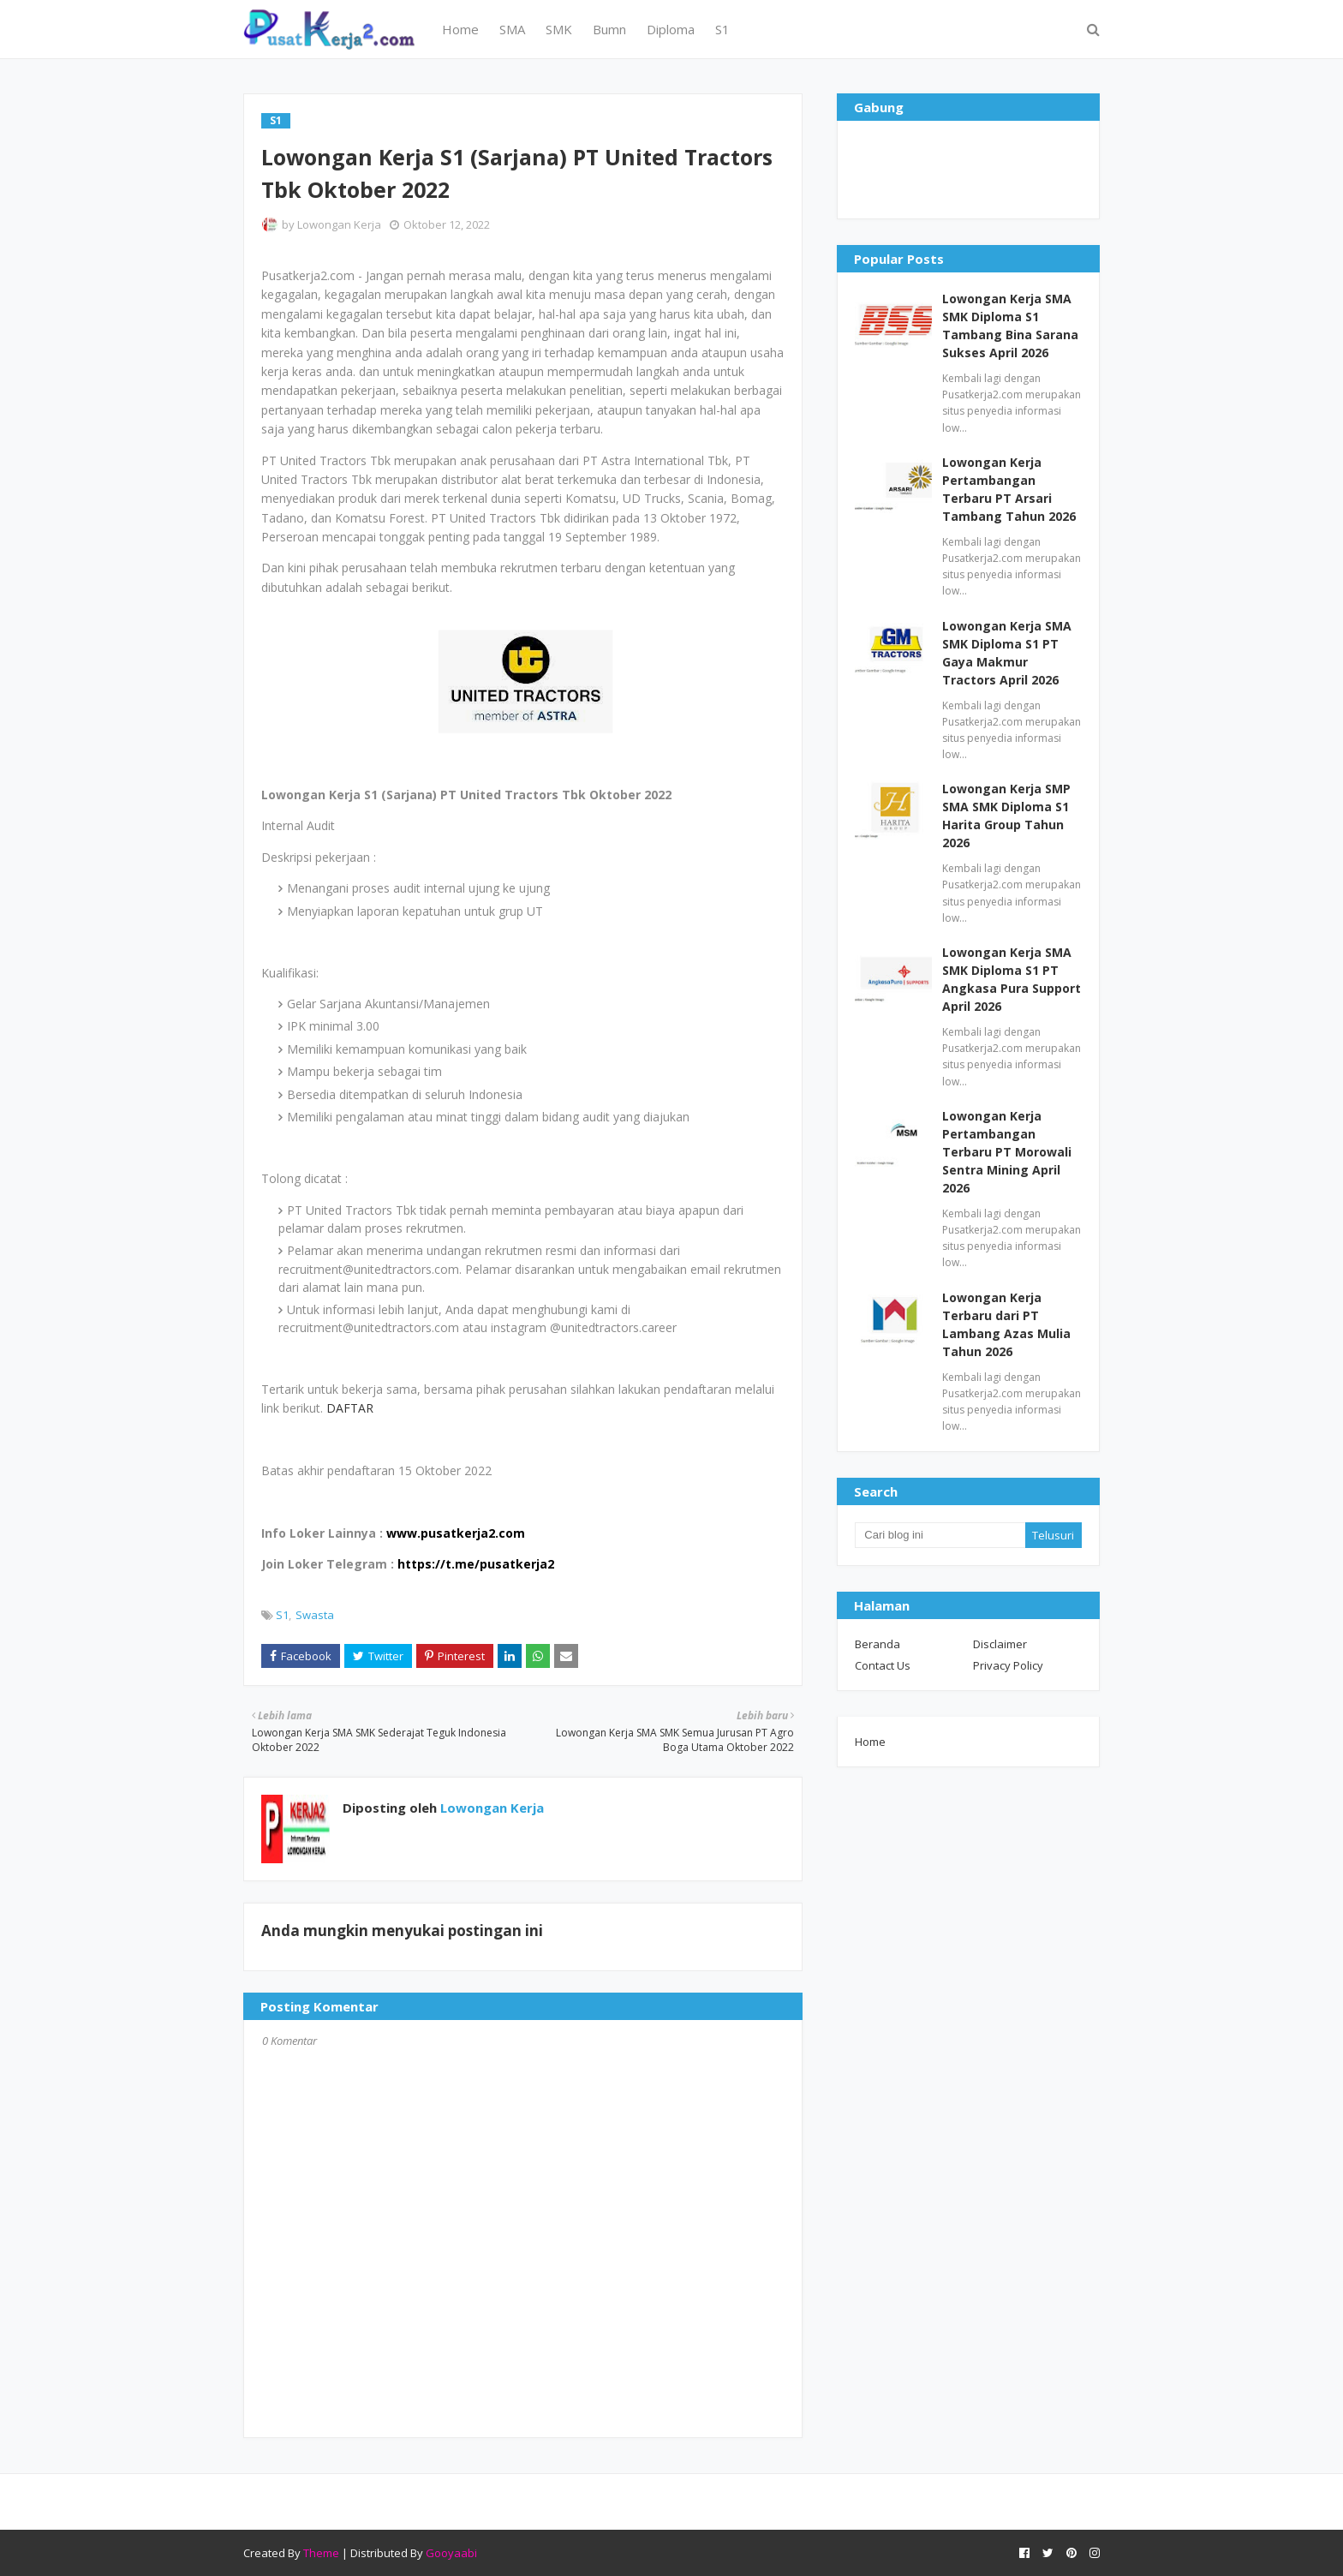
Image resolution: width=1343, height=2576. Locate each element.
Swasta (314, 1615)
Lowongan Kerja (339, 224)
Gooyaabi (451, 2553)
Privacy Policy (1008, 1665)
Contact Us (882, 1665)
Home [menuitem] (460, 29)
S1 (282, 1615)
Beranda (877, 1644)
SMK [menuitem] (559, 29)
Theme (321, 2553)
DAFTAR (349, 1408)
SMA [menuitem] (512, 29)
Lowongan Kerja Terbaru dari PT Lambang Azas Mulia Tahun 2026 (1006, 1324)
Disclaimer (1000, 1644)
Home (870, 1741)
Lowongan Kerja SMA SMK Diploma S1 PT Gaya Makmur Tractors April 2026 (1006, 653)
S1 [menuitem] (722, 29)
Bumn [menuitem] (609, 29)
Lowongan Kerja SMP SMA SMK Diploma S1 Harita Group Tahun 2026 (1006, 815)
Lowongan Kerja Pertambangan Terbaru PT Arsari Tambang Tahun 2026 (1009, 489)
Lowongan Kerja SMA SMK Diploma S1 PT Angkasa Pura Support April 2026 (1011, 979)
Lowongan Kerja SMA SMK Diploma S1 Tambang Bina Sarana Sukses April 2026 (1010, 325)
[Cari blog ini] (939, 1535)
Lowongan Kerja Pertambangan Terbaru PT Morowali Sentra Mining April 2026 (1006, 1152)
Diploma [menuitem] (671, 29)
